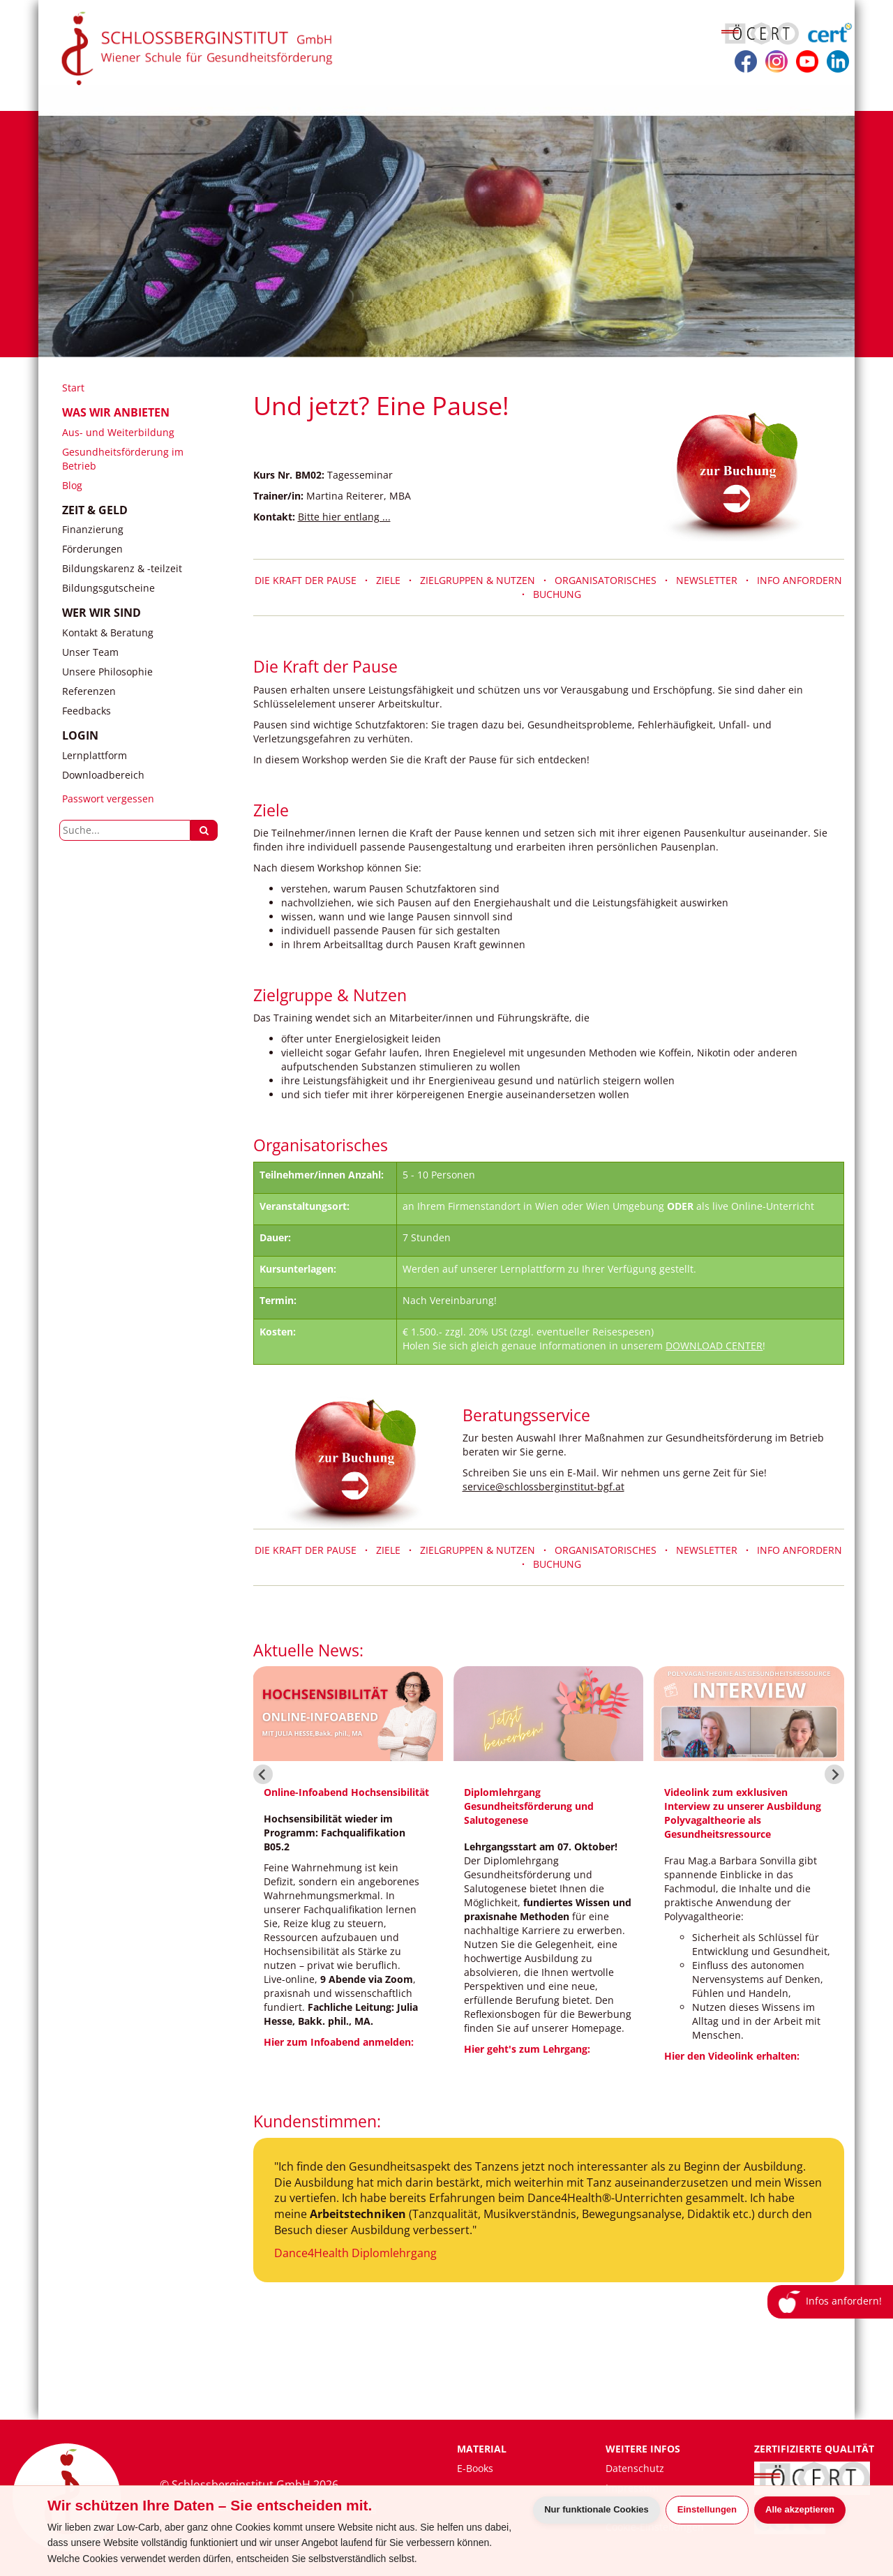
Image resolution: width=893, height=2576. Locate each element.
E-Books (475, 2468)
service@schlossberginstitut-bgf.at (543, 1486)
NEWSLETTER (711, 580)
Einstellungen (707, 2509)
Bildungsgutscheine (108, 587)
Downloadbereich (103, 774)
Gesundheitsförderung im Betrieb (122, 458)
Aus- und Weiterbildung (118, 432)
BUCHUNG (557, 594)
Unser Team (90, 652)
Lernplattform (94, 755)
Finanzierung (92, 529)
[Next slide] (834, 1774)
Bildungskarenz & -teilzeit (122, 568)
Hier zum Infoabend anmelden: (339, 2042)
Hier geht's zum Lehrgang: (527, 2048)
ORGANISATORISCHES (610, 580)
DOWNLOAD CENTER (714, 1345)
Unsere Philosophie (107, 671)
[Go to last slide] (263, 1774)
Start (73, 387)
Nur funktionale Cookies (596, 2509)
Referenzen (89, 691)
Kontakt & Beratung (107, 632)
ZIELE (388, 580)
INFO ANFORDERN (799, 580)
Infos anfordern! (831, 2302)
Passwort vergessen (108, 798)
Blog (72, 485)
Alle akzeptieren (799, 2509)
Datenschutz (635, 2468)
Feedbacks (86, 710)
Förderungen (92, 548)
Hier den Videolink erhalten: (732, 2055)
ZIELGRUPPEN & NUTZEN (477, 580)
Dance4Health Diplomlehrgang (355, 2253)
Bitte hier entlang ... (344, 516)
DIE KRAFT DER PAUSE (310, 580)
